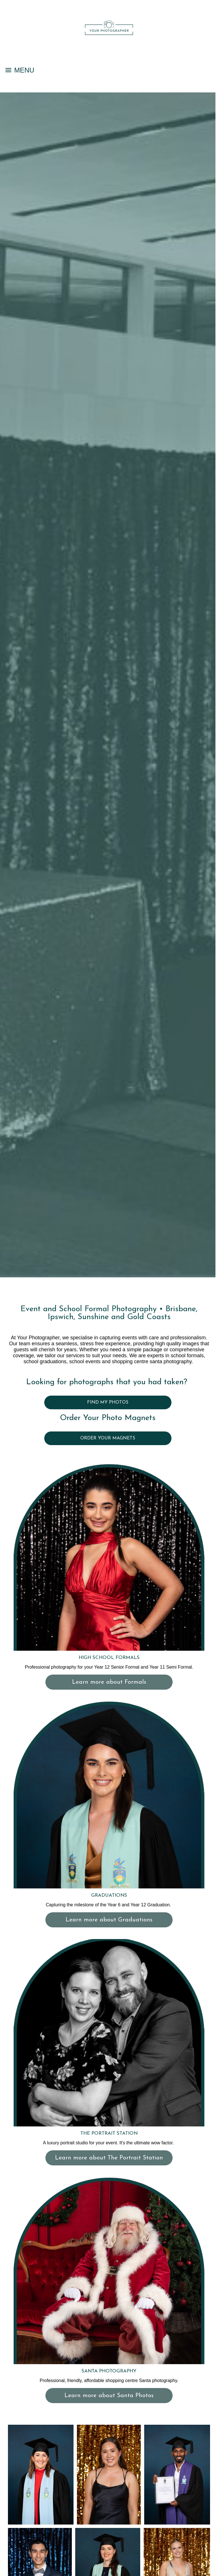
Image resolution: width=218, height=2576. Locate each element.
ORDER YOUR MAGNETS (107, 1438)
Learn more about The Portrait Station (109, 2158)
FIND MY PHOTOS (107, 1402)
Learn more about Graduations (109, 1920)
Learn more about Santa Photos (109, 2396)
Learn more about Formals (109, 1682)
